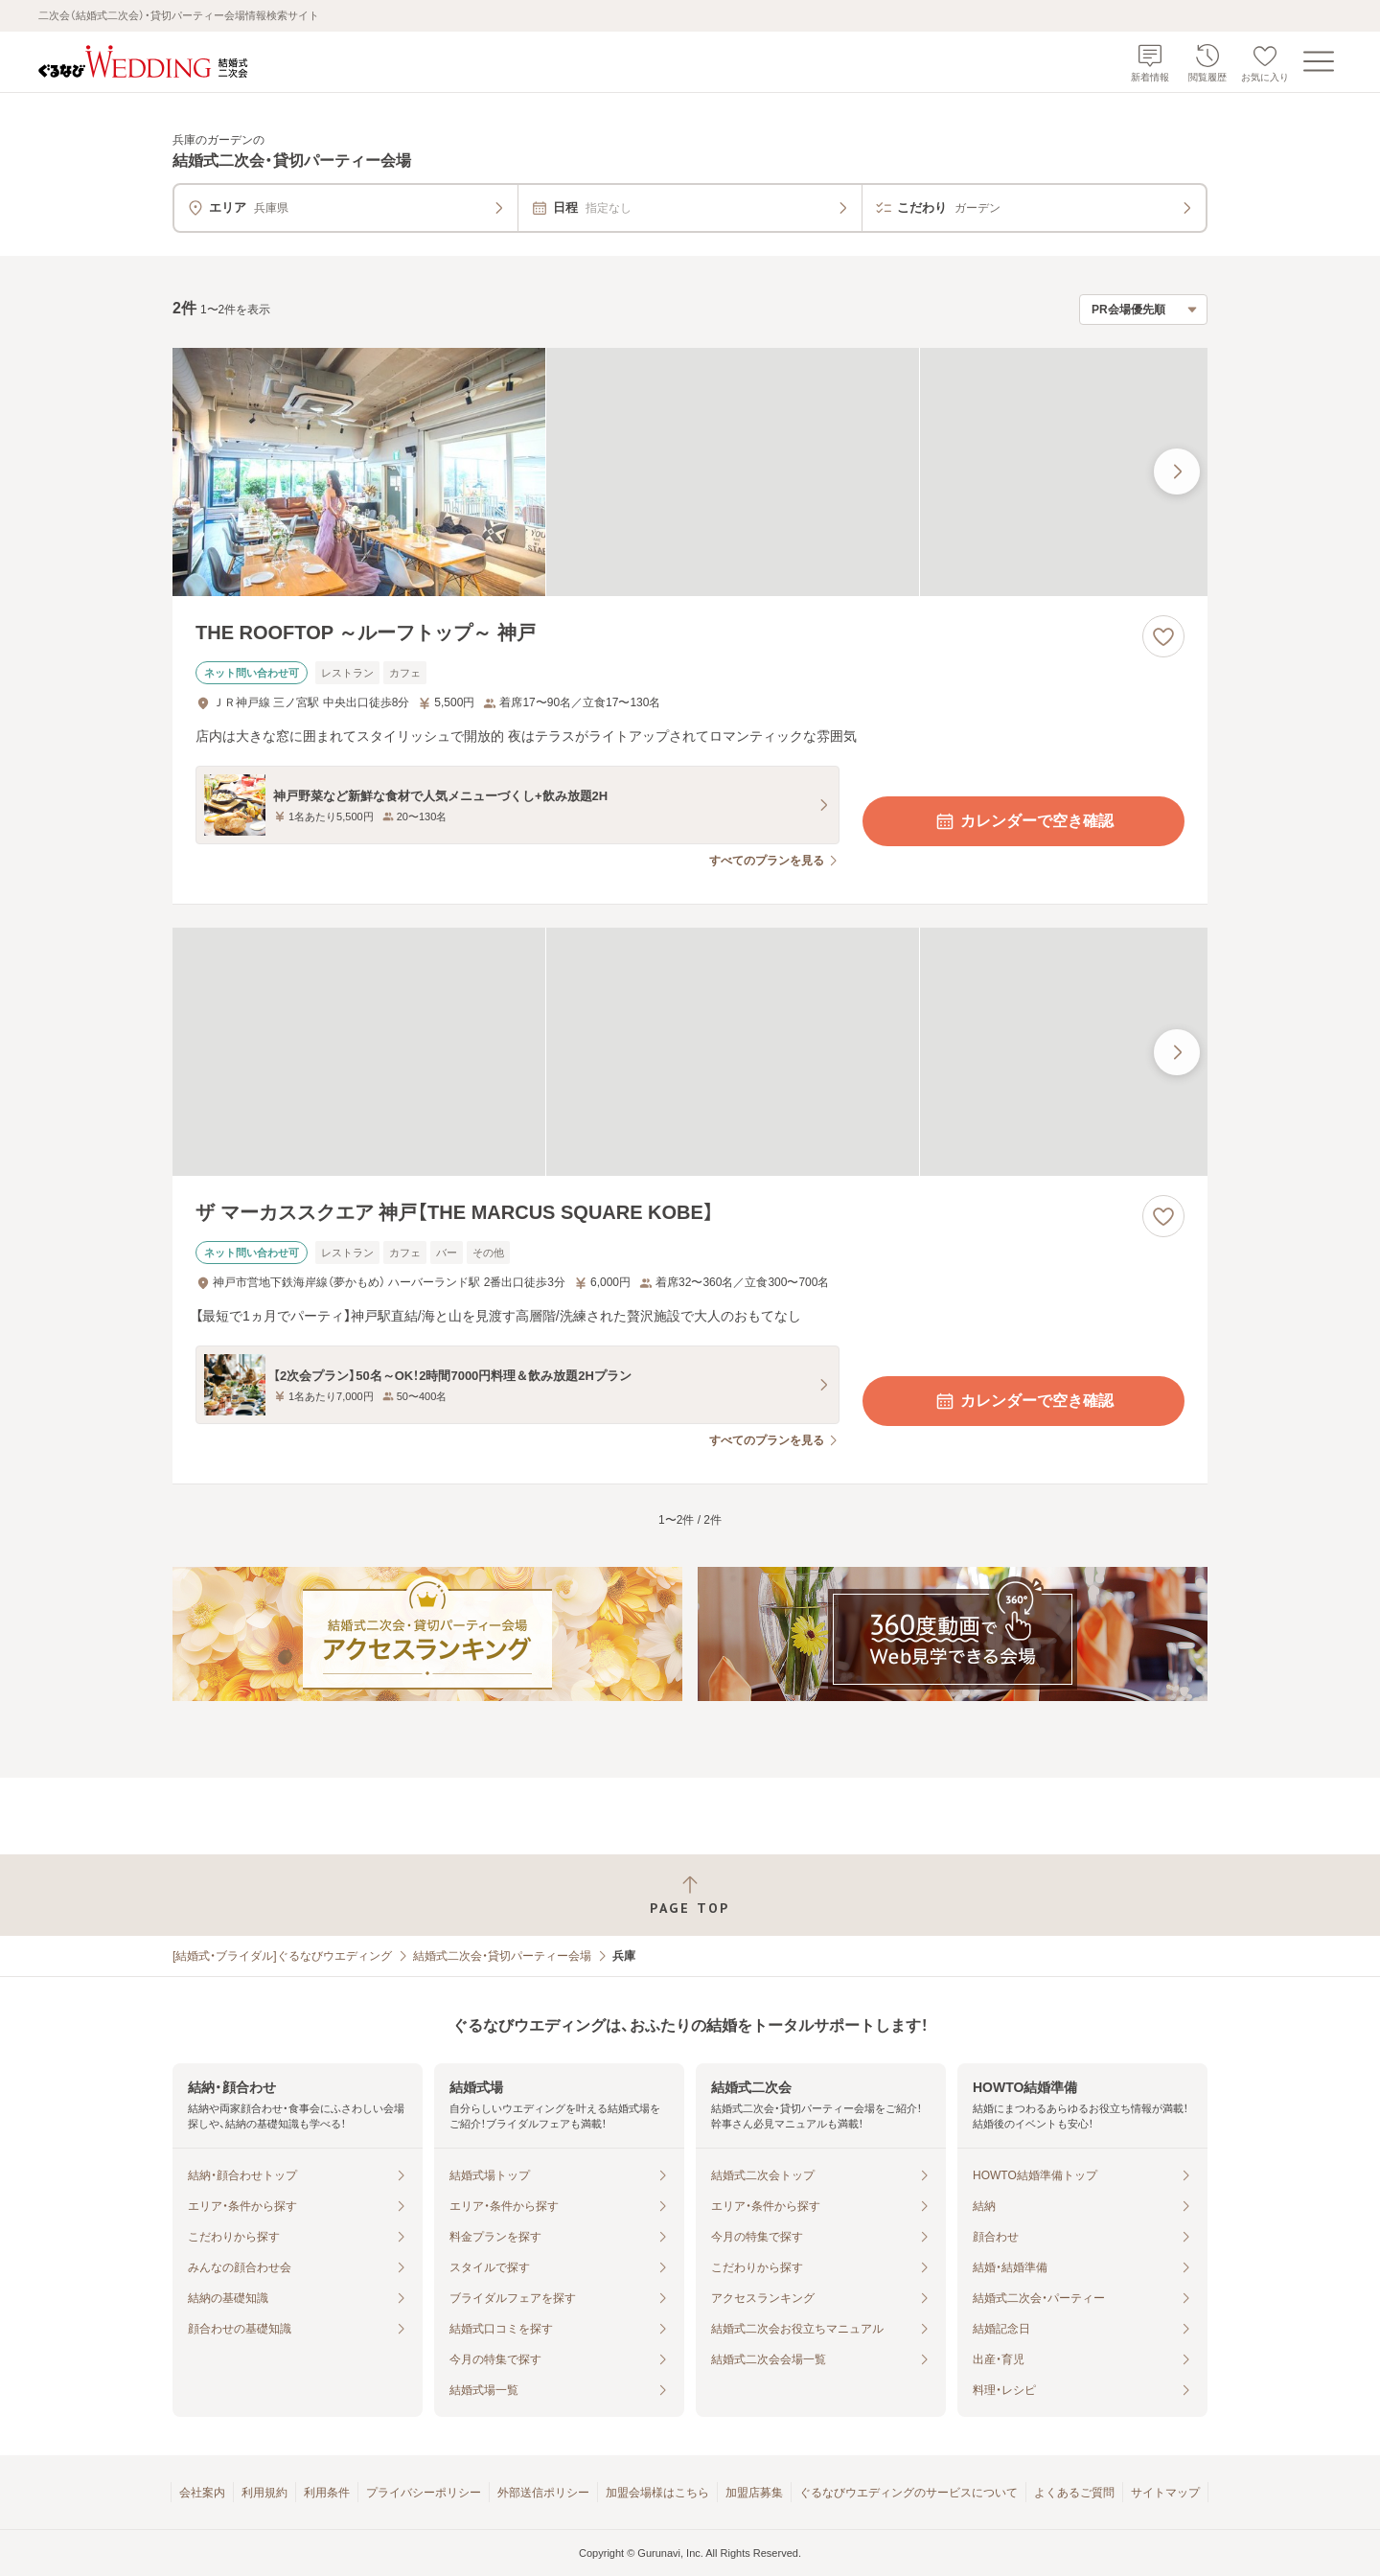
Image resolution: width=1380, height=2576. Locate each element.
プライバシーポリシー (423, 2492)
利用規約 (265, 2492)
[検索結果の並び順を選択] (1143, 309)
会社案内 (202, 2492)
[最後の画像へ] (1177, 471)
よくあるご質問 (1074, 2492)
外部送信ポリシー (543, 2492)
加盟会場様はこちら (657, 2492)
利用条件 (327, 2492)
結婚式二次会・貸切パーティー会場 (502, 1956)
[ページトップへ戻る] (690, 1895)
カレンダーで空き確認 (1023, 821)
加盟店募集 (754, 2492)
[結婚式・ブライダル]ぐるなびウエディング (282, 1956)
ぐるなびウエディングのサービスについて (908, 2492)
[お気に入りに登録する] (1163, 636)
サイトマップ (1165, 2492)
